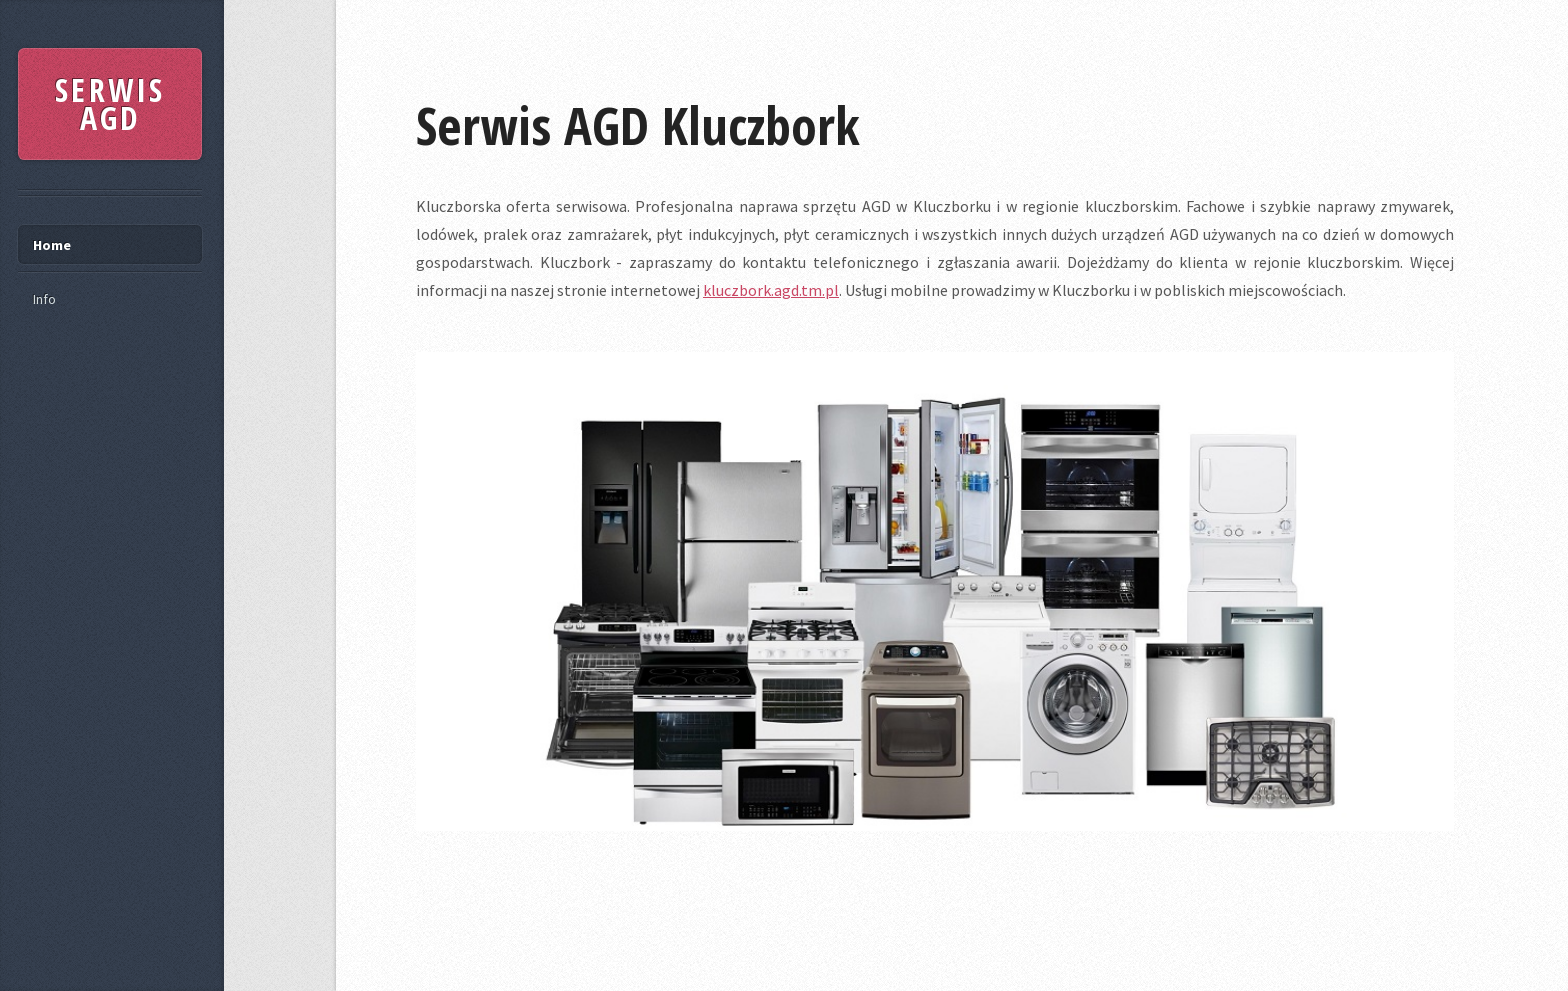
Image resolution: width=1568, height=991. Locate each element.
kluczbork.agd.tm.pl (771, 290)
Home (52, 245)
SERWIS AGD (110, 103)
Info (44, 299)
